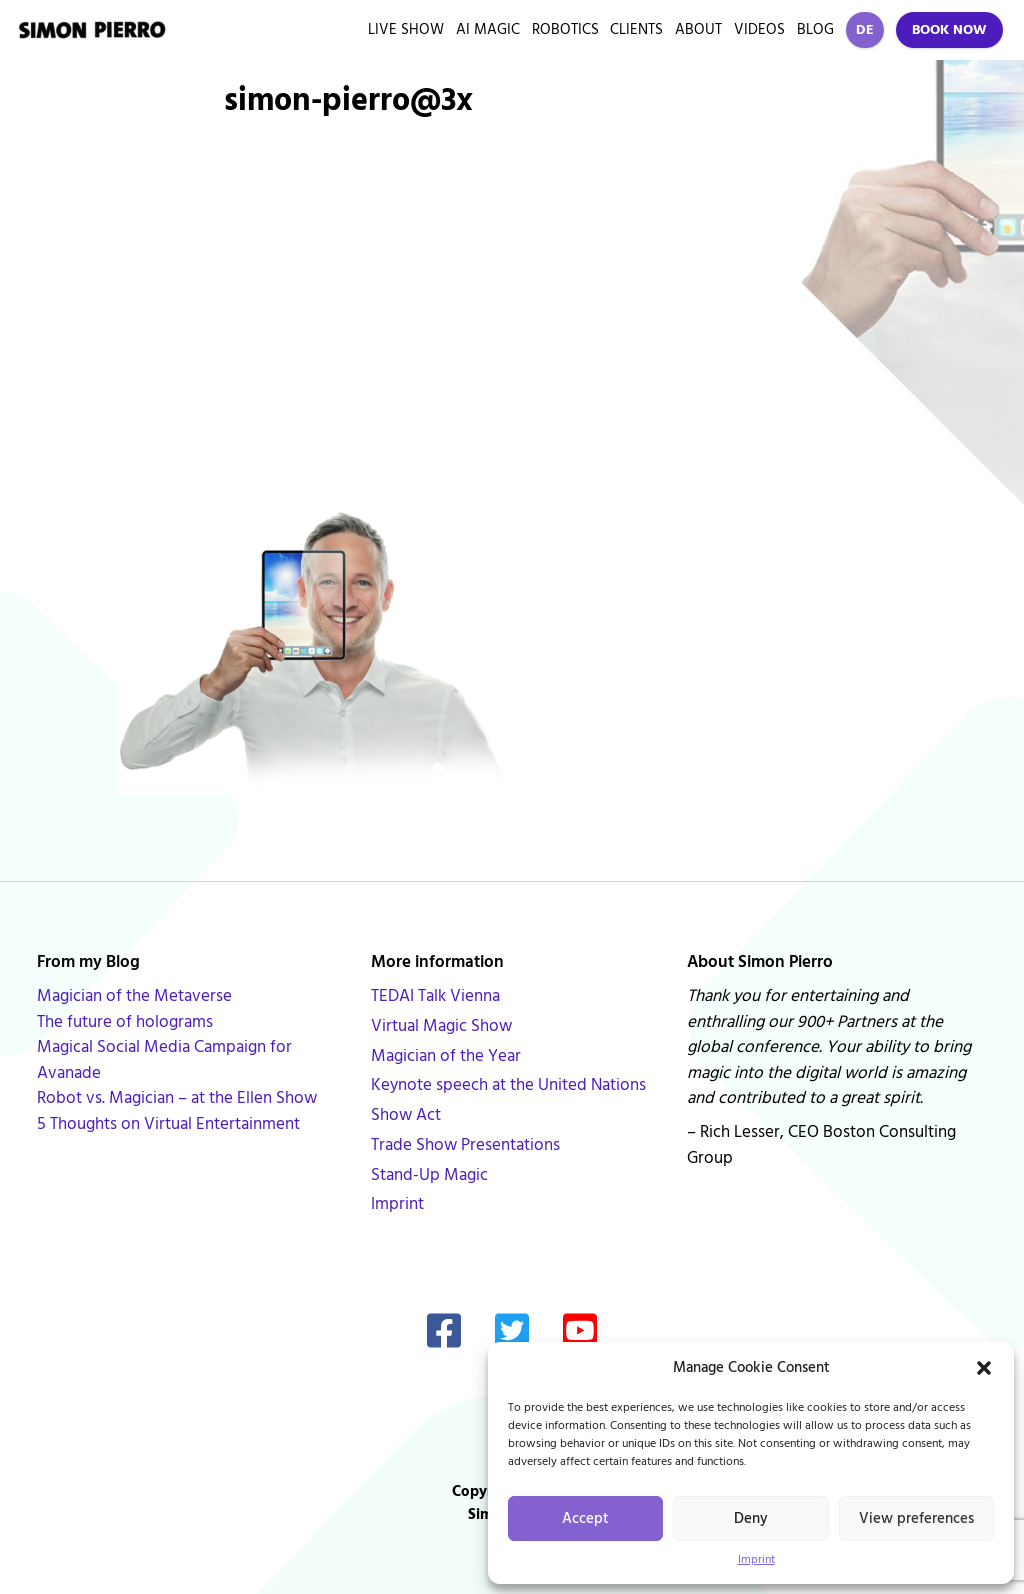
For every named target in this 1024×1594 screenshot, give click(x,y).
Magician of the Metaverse (134, 996)
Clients (636, 29)
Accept (585, 1518)
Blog (815, 29)
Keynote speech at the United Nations (508, 1085)
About (698, 29)
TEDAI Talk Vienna (435, 996)
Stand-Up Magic (429, 1175)
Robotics (565, 29)
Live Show (406, 29)
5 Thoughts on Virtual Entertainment (168, 1124)
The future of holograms (125, 1022)
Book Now (949, 30)
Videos (759, 29)
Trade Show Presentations (465, 1145)
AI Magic (488, 29)
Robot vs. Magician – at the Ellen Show (177, 1098)
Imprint (756, 1559)
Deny (751, 1518)
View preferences (916, 1518)
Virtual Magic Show (441, 1026)
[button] (984, 1368)
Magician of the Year (446, 1056)
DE (865, 30)
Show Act (406, 1115)
